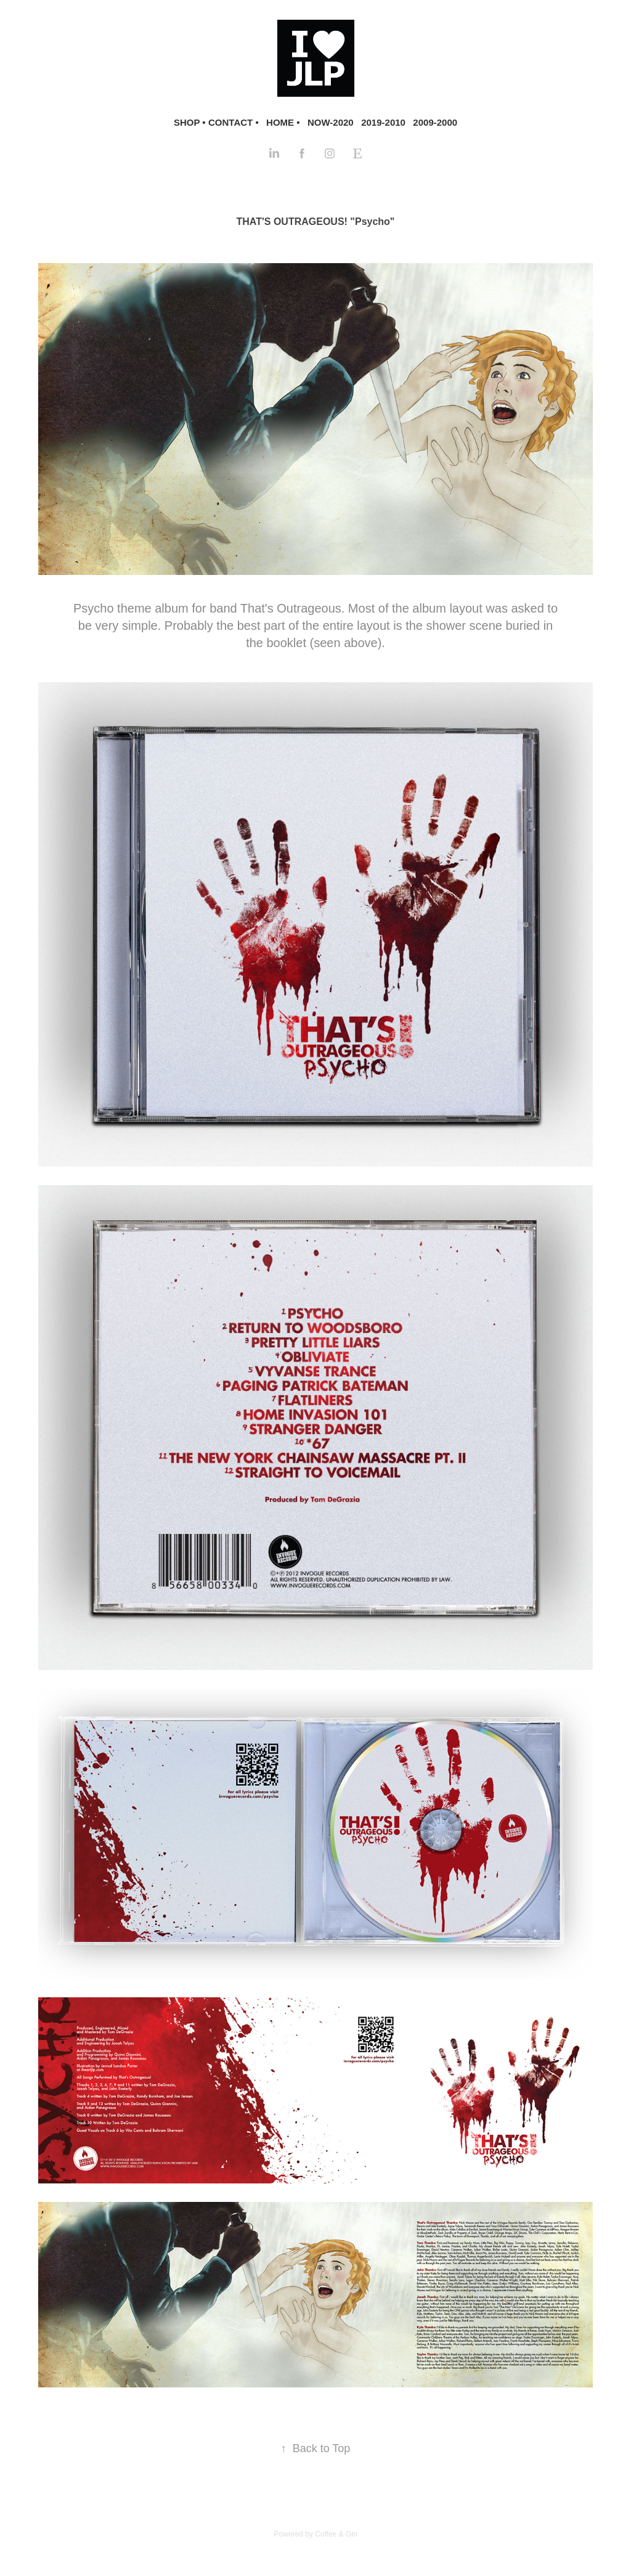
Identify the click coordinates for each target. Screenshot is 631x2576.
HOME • (282, 122)
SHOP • (190, 122)
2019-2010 (383, 122)
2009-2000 (435, 122)
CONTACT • (233, 122)
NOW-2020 (330, 122)
